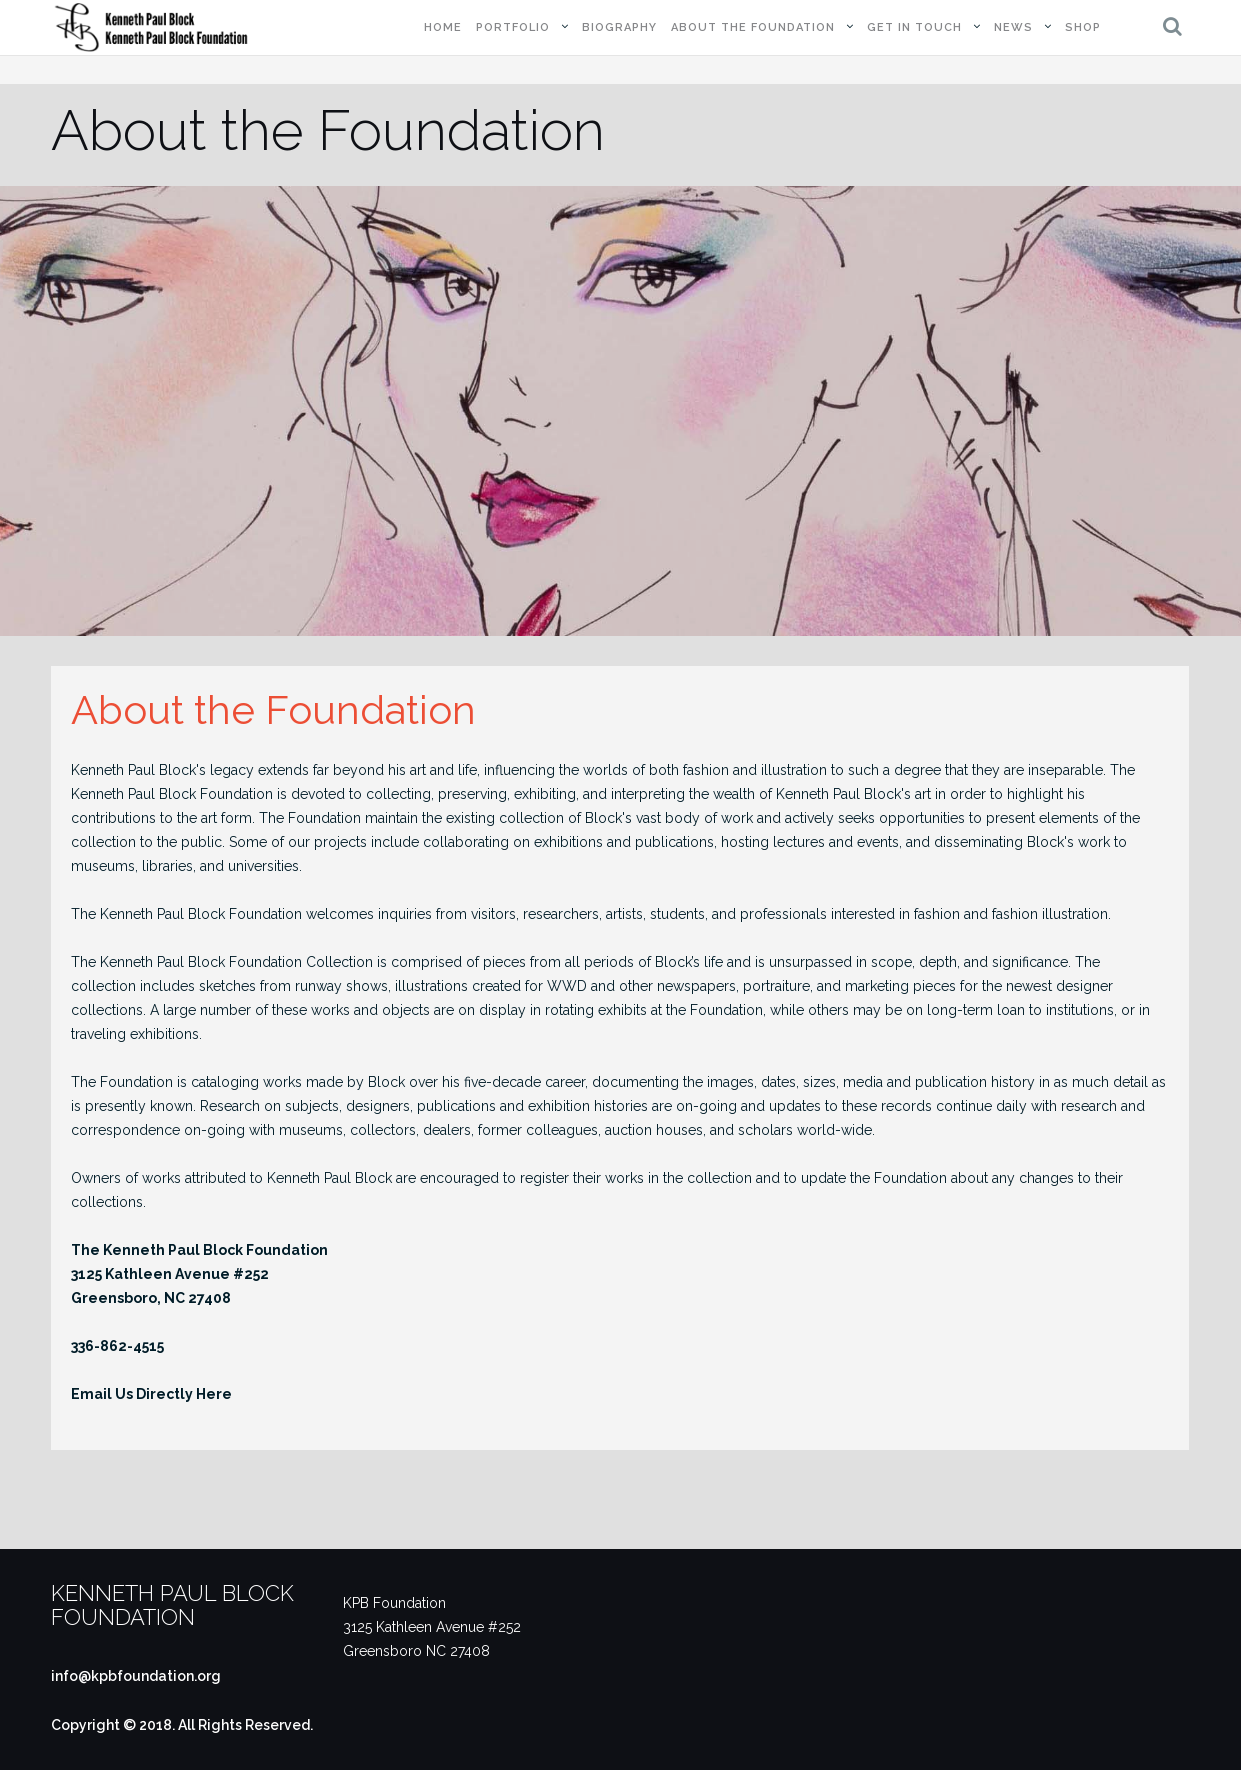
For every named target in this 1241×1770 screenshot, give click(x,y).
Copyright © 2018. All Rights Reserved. (182, 1725)
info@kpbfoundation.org (136, 1676)
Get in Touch (914, 27)
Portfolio (513, 27)
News (1013, 27)
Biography (619, 27)
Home (443, 27)
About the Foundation (753, 27)
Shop (1083, 27)
